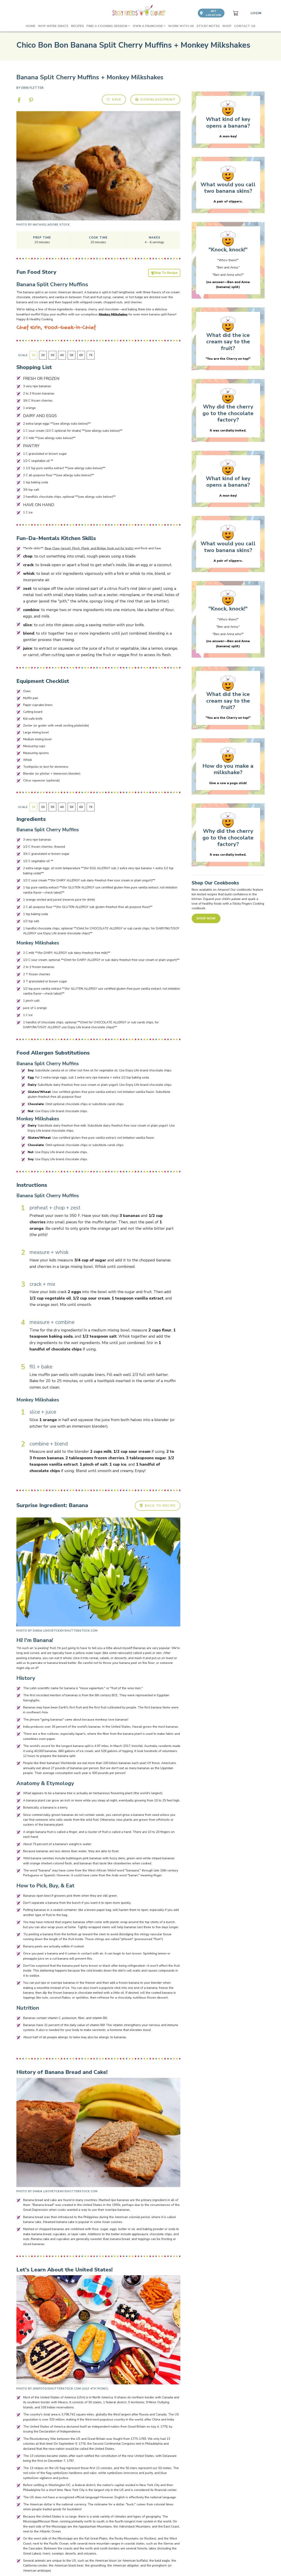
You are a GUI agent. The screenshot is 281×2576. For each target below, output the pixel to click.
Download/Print (155, 99)
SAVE (114, 99)
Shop (226, 26)
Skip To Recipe (164, 273)
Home (30, 26)
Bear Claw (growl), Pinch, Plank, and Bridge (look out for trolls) (89, 548)
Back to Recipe (157, 1506)
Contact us (244, 26)
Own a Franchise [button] (148, 26)
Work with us (181, 26)
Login (256, 13)
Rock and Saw (151, 548)
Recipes (77, 26)
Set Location (210, 13)
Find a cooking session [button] (106, 26)
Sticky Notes (208, 26)
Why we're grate (53, 26)
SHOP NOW (206, 918)
